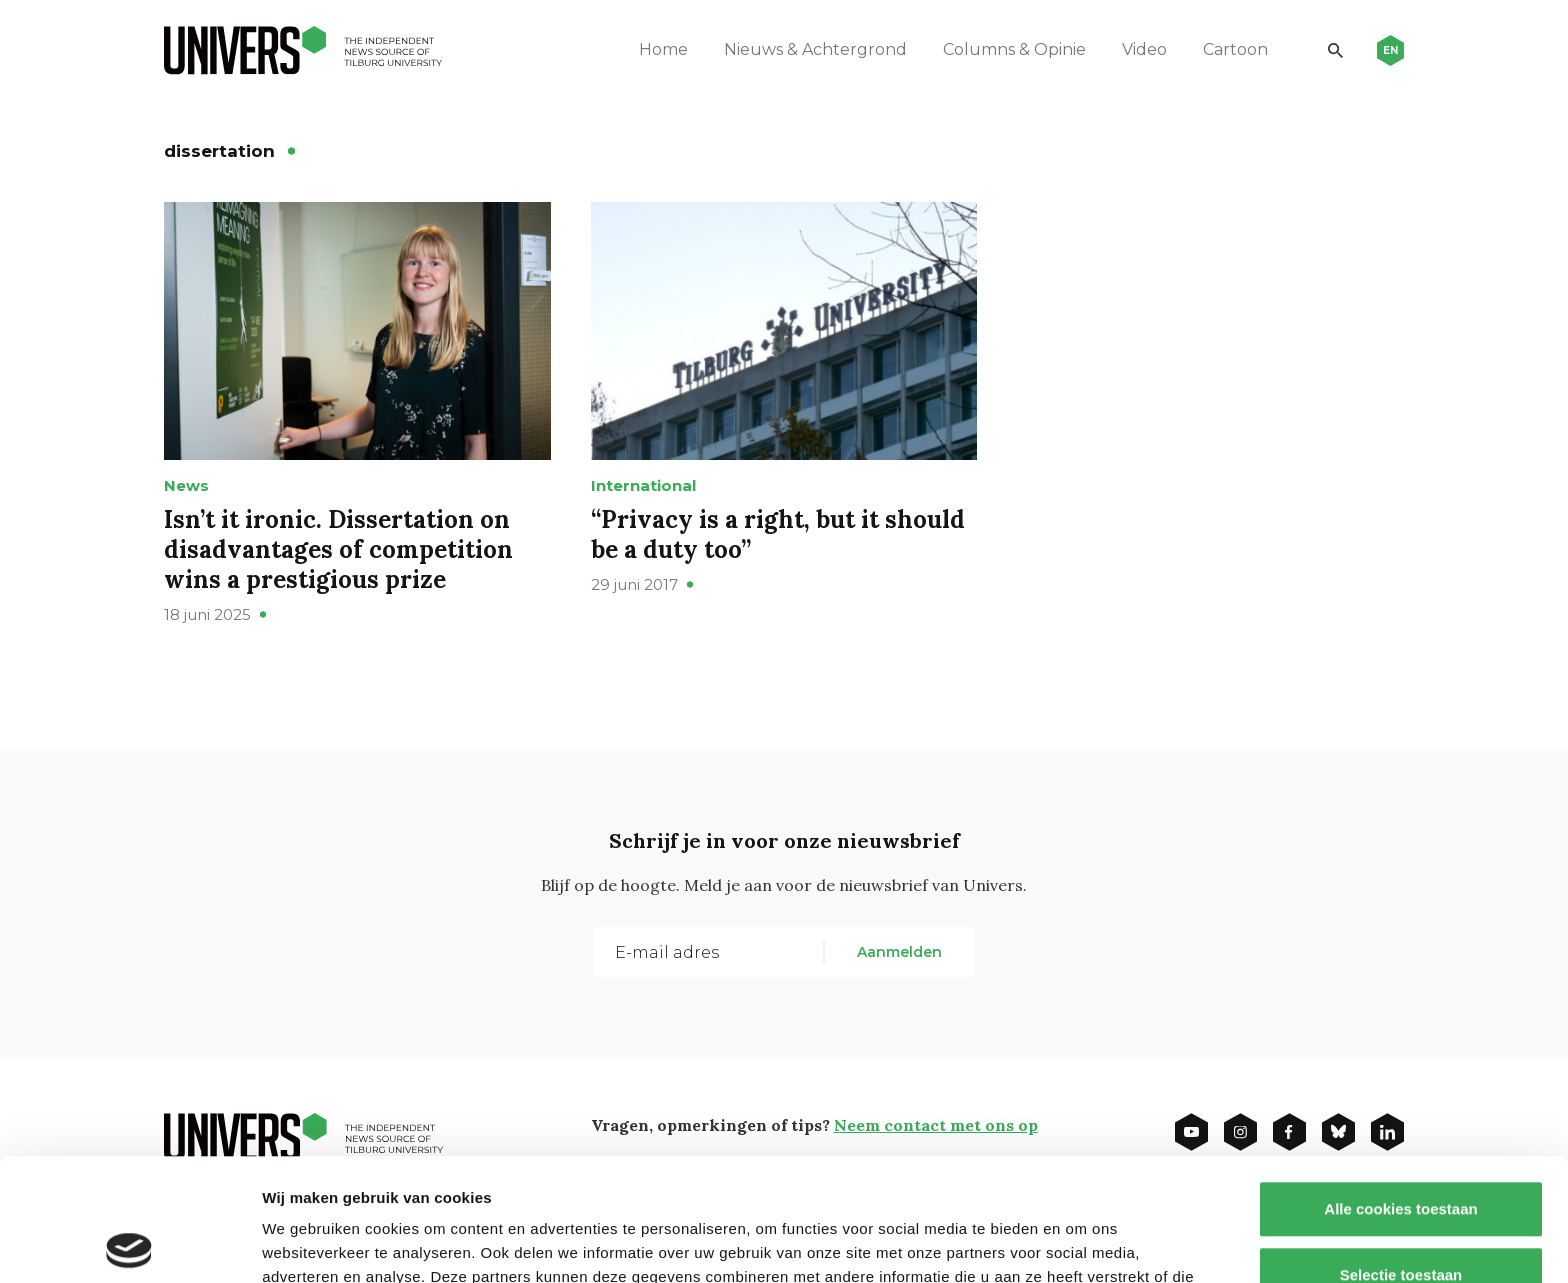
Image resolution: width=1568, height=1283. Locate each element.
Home (663, 49)
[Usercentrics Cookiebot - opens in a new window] (129, 1244)
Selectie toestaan (1401, 1152)
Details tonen (1080, 1243)
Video (1144, 49)
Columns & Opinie (1014, 49)
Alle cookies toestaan (1400, 1086)
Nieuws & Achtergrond (815, 49)
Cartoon (1235, 49)
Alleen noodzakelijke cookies (1401, 1217)
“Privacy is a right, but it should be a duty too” (778, 534)
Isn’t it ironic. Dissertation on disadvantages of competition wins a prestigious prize (338, 549)
